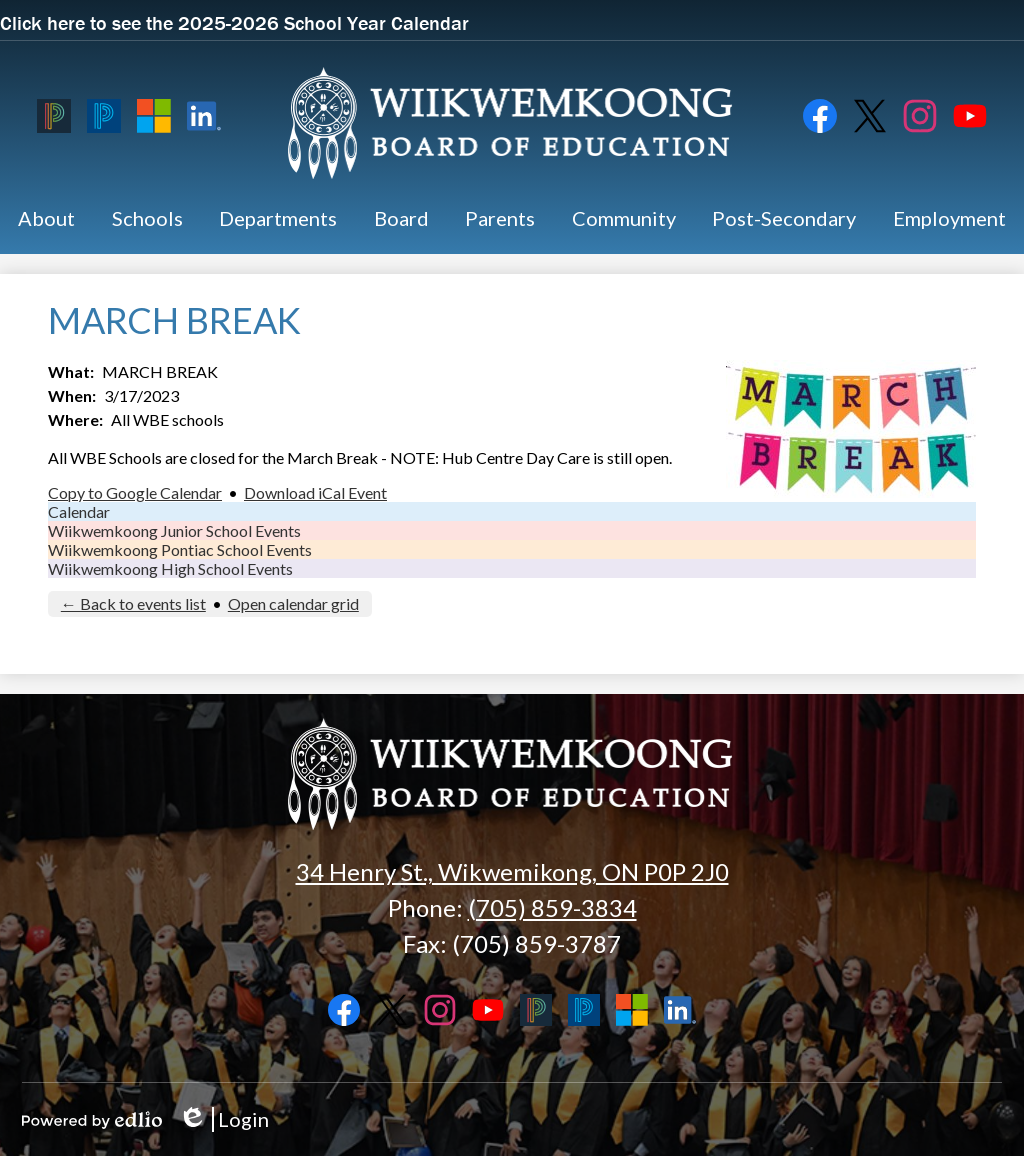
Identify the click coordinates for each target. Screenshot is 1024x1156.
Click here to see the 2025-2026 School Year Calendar (234, 22)
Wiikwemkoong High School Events (170, 568)
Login (223, 1119)
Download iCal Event (315, 492)
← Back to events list (133, 603)
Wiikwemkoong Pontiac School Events (180, 549)
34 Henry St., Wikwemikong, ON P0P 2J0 (512, 871)
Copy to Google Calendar (135, 492)
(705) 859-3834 (552, 907)
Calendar (79, 511)
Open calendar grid (293, 603)
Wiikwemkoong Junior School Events (174, 530)
